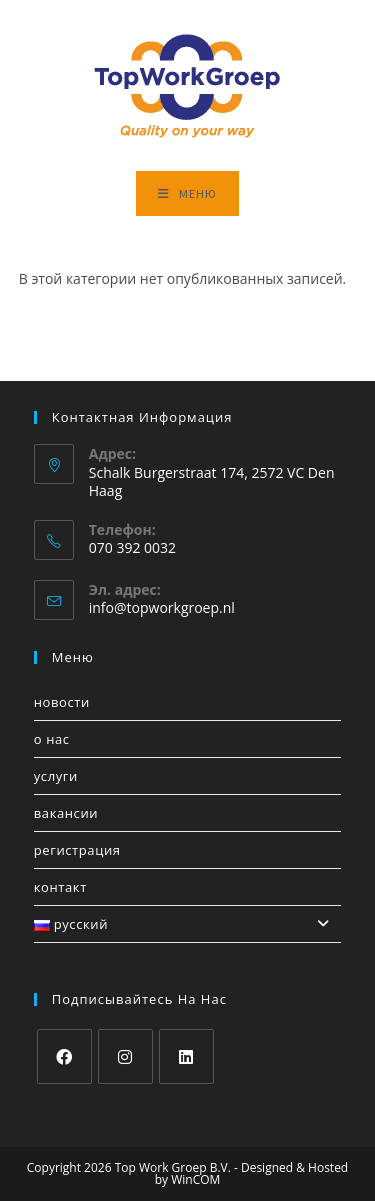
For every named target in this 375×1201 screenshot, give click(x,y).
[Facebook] (64, 1056)
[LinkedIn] (186, 1056)
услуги (56, 776)
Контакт (60, 887)
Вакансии (66, 813)
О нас (52, 739)
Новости (62, 702)
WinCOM (195, 1179)
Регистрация (77, 850)
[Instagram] (125, 1056)
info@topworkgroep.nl (162, 607)
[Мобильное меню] (187, 193)
